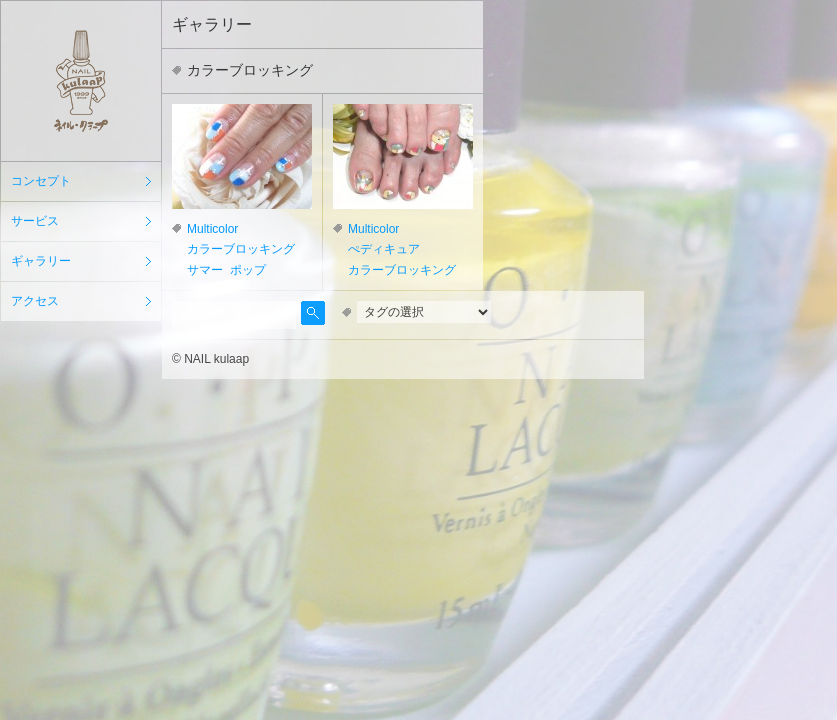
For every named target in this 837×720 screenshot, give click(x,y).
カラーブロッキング (241, 249)
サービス (35, 221)
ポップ (248, 270)
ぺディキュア (384, 249)
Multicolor (212, 229)
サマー (205, 270)
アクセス (35, 301)
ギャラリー (41, 261)
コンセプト (41, 181)
